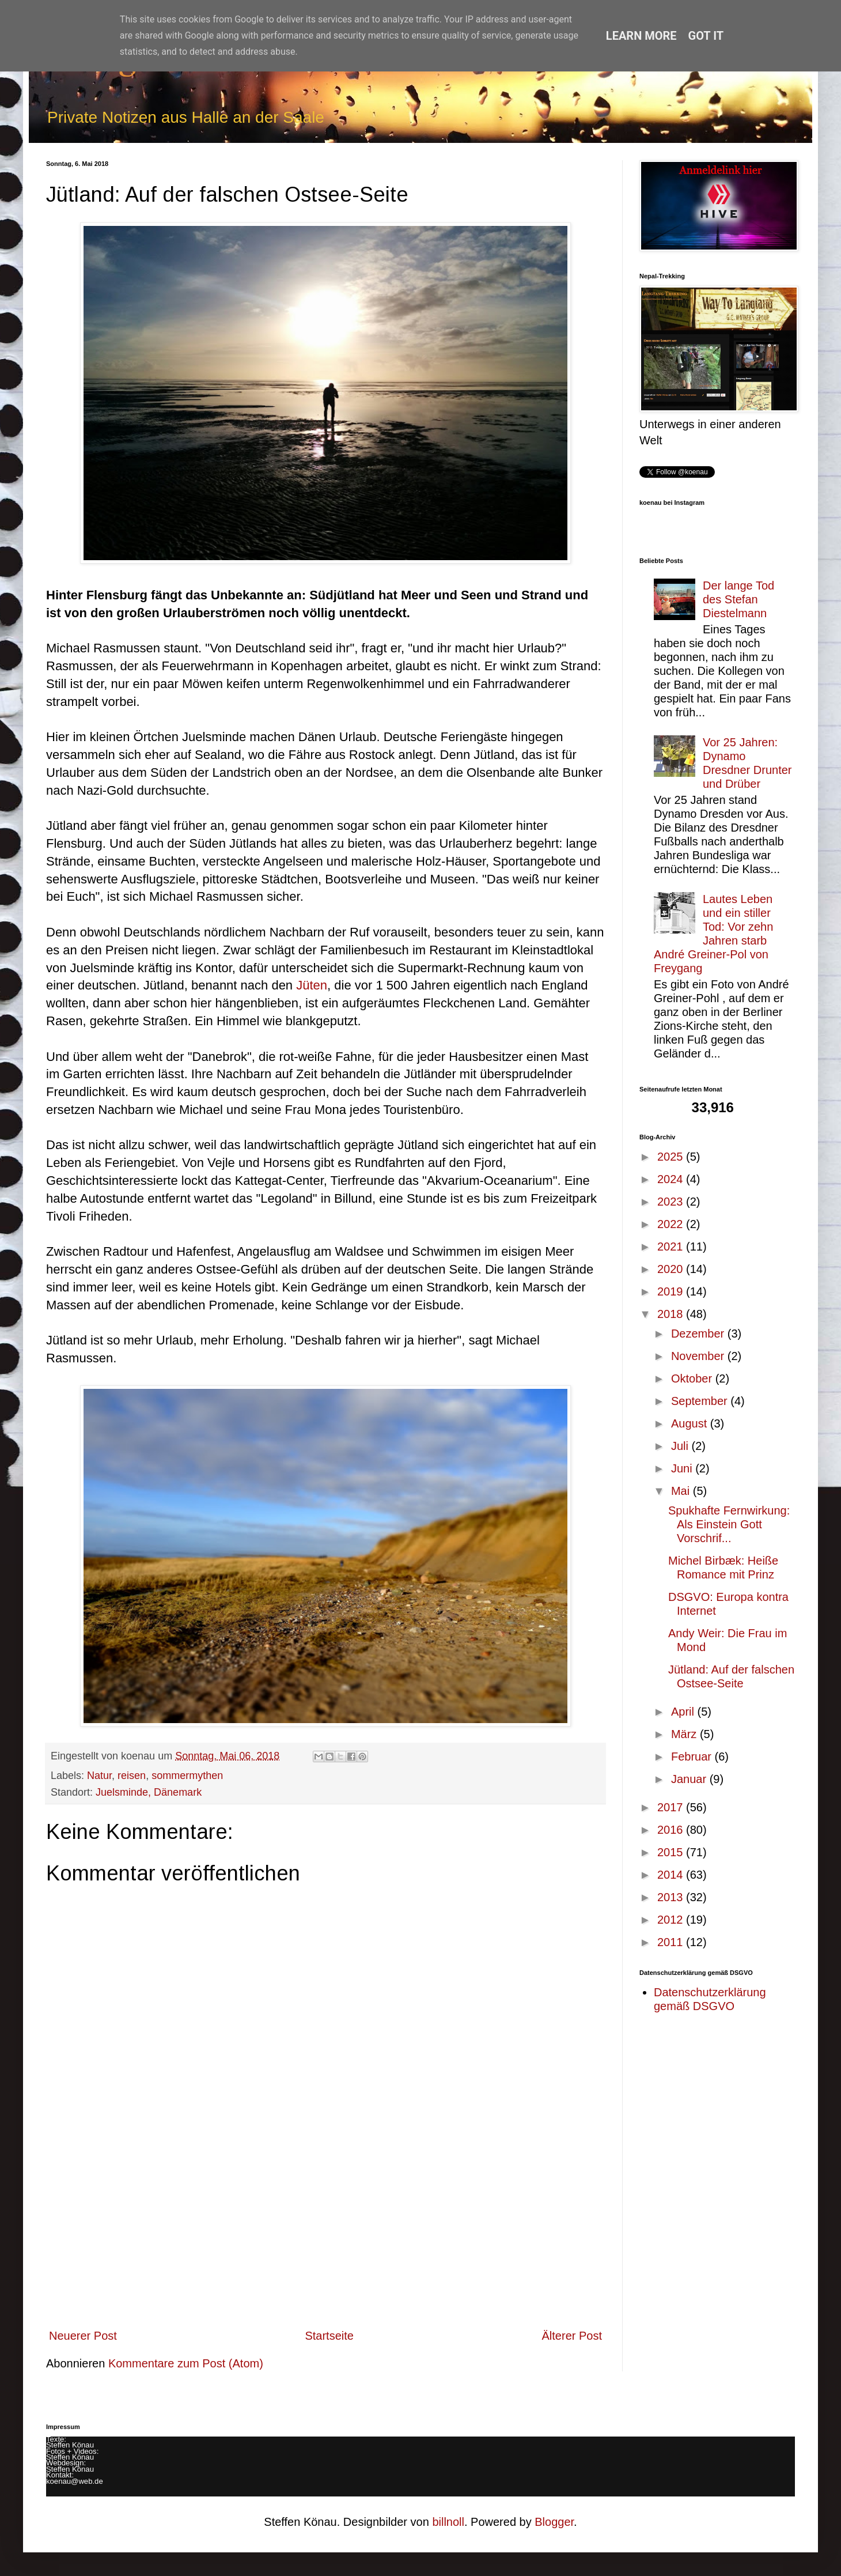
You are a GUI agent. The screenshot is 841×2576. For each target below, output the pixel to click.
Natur (99, 1775)
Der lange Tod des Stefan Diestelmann (738, 599)
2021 (671, 1246)
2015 (671, 1852)
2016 (671, 1829)
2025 (671, 1156)
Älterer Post (572, 2335)
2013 (671, 1897)
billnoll (448, 2521)
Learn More (641, 36)
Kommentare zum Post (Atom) (185, 2363)
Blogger (554, 2521)
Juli (681, 1446)
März (685, 1734)
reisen (132, 1775)
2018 (671, 1314)
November (699, 1356)
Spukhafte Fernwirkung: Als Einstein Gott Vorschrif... (729, 1524)
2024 (671, 1179)
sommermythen (187, 1775)
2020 (671, 1269)
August (690, 1423)
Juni (683, 1468)
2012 (671, 1919)
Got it (706, 36)
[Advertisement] (325, 2232)
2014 (671, 1874)
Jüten (311, 985)
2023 (671, 1201)
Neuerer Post (83, 2335)
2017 (671, 1807)
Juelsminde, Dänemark (149, 1792)
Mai (682, 1491)
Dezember (699, 1333)
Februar (693, 1756)
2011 (671, 1942)
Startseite (329, 2335)
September (700, 1401)
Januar (690, 1779)
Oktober (693, 1378)
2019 (671, 1291)
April (684, 1711)
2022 (671, 1224)
